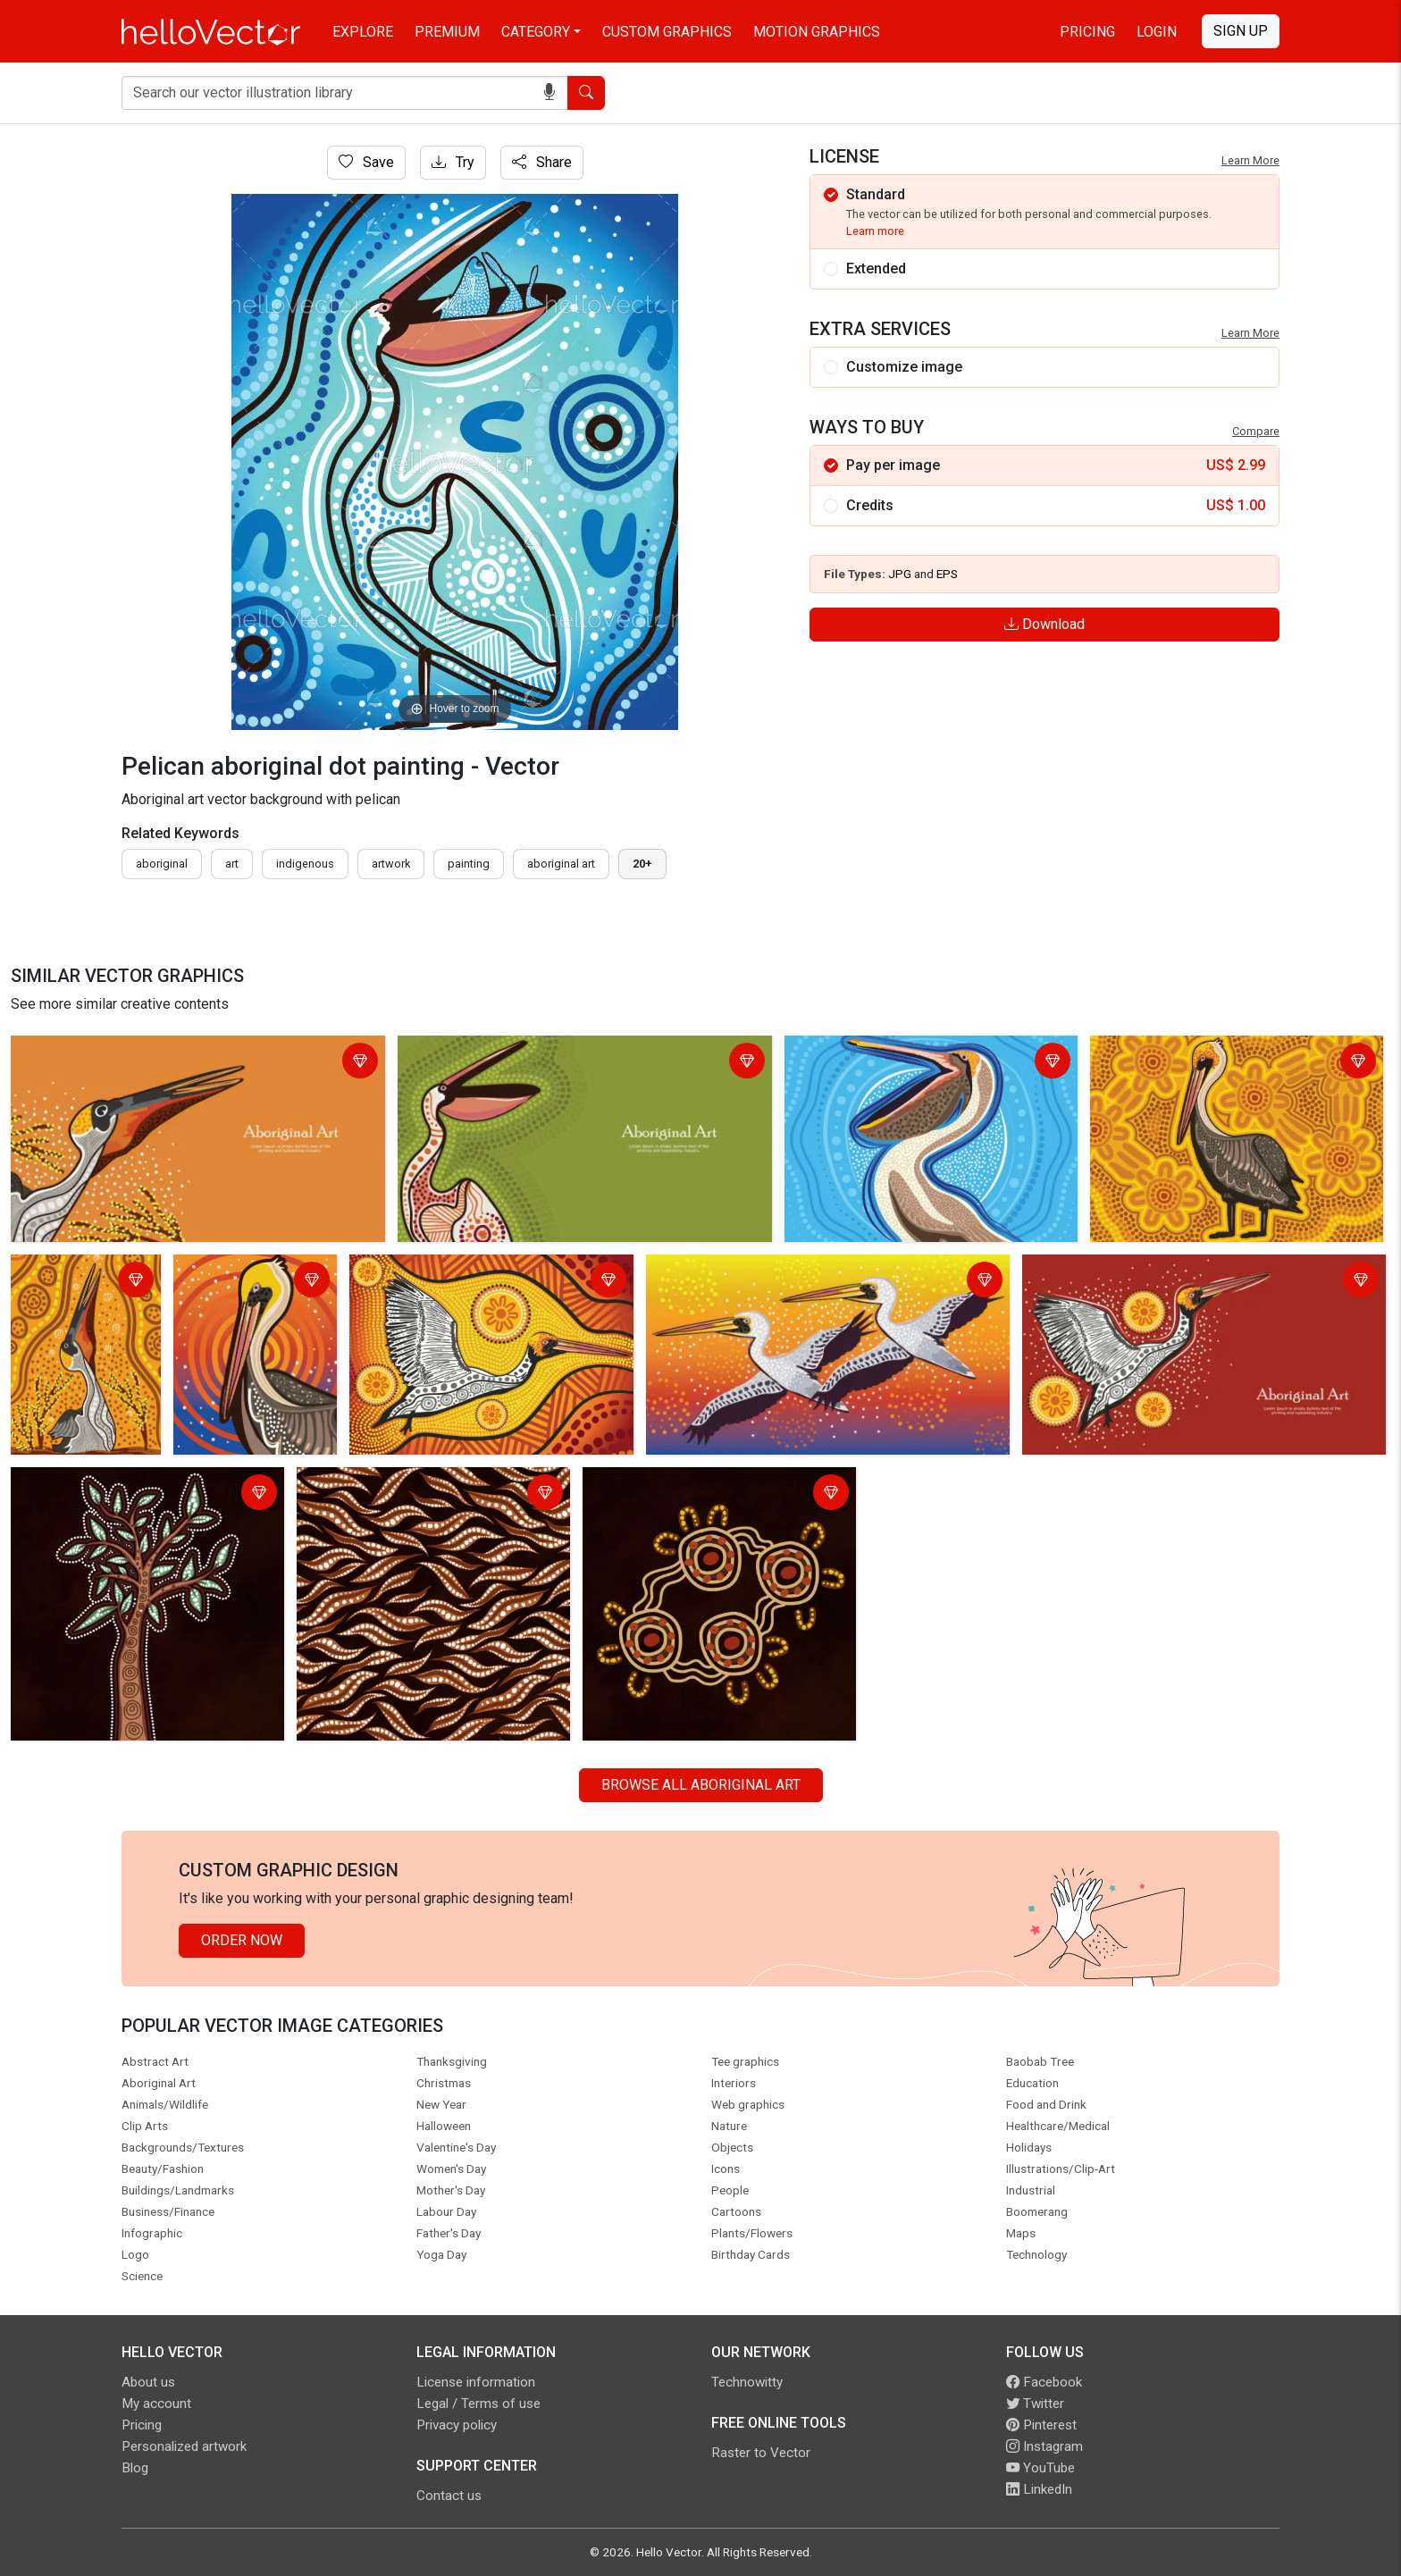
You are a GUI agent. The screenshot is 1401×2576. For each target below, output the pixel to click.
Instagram (1044, 2446)
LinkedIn (1039, 2489)
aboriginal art (561, 863)
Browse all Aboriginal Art (701, 1784)
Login (1157, 31)
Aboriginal (162, 863)
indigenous (305, 863)
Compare (1255, 431)
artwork (391, 863)
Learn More (1250, 160)
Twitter (1035, 2404)
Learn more (875, 231)
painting (469, 863)
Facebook (1044, 2382)
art (232, 863)
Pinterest (1041, 2425)
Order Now (241, 1940)
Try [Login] (453, 162)
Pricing (1087, 31)
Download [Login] (1044, 624)
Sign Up (1240, 30)
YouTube (1040, 2468)
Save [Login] (366, 162)
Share (542, 162)
